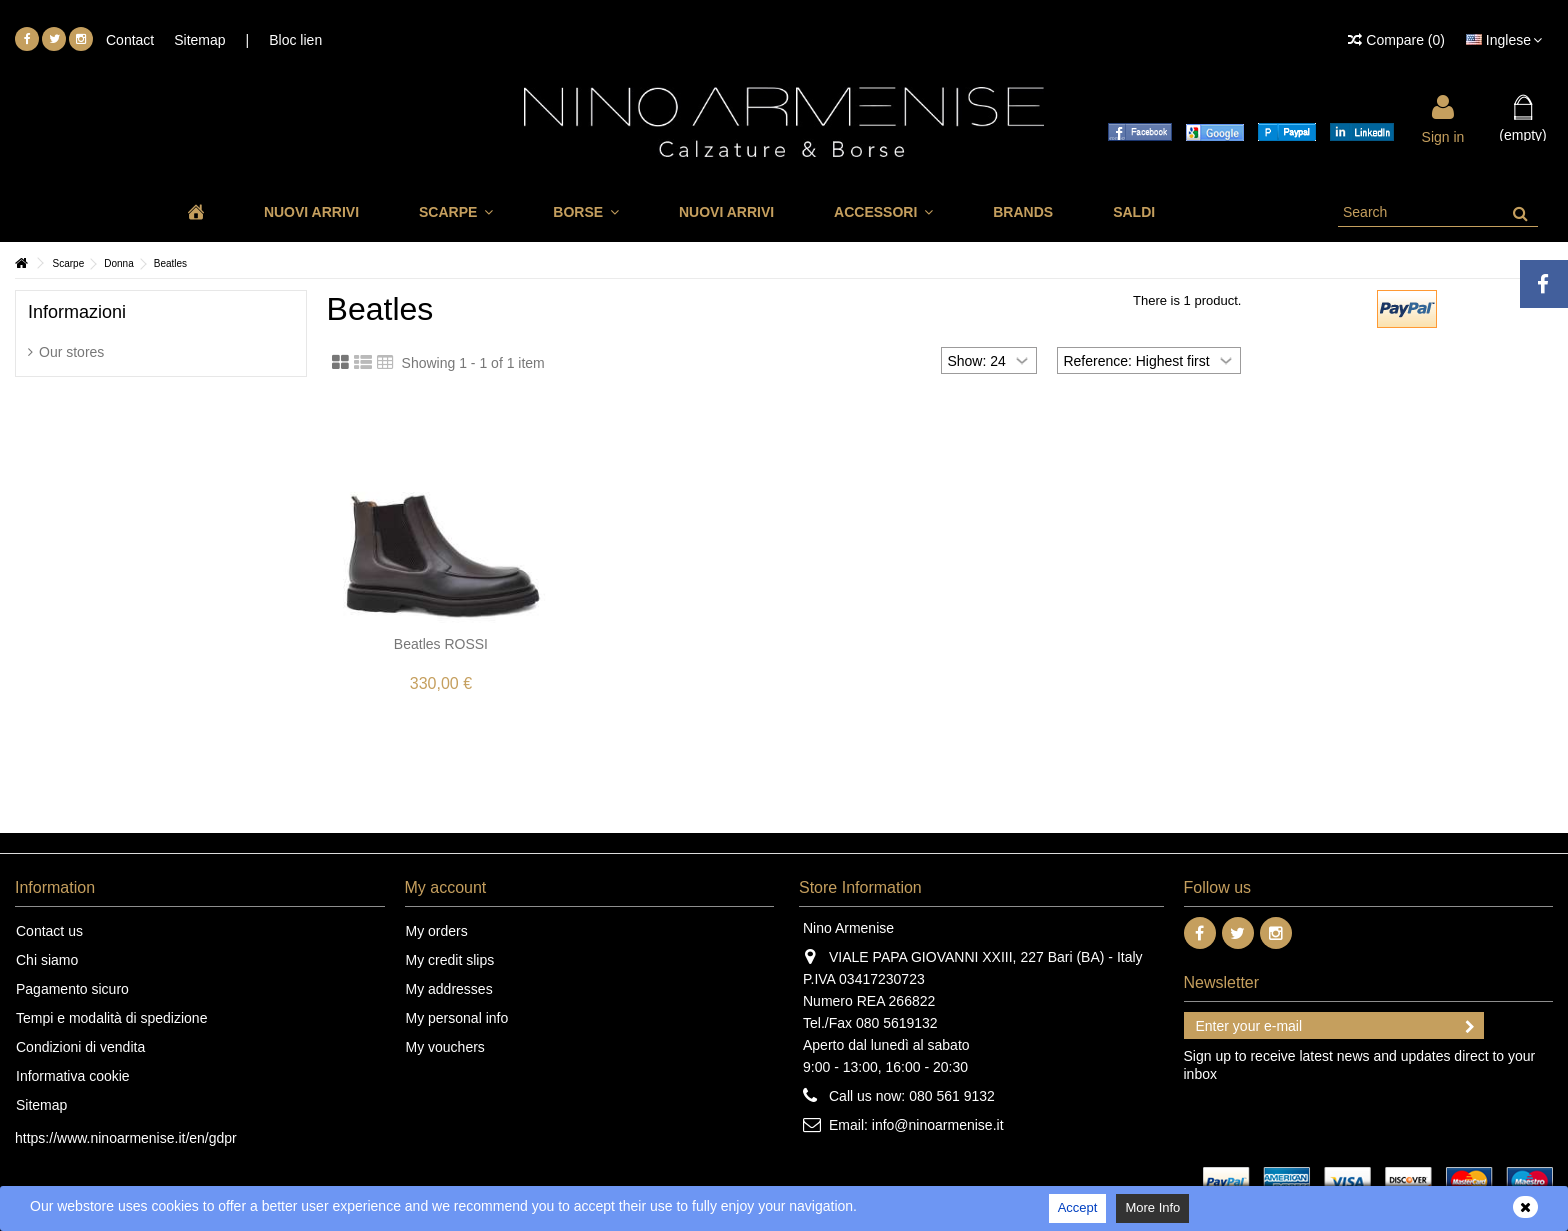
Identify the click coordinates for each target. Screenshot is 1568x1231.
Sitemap (199, 40)
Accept (1078, 1207)
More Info (1152, 1207)
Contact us (49, 931)
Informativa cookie (73, 1076)
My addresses (449, 989)
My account (446, 887)
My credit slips (450, 960)
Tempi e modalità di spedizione (111, 1018)
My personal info (457, 1018)
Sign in (1443, 136)
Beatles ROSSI (441, 644)
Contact (130, 40)
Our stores (71, 352)
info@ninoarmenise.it (938, 1125)
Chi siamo (47, 960)
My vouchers (445, 1047)
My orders (437, 931)
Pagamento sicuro (72, 989)
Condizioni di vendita (80, 1047)
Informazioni (77, 312)
